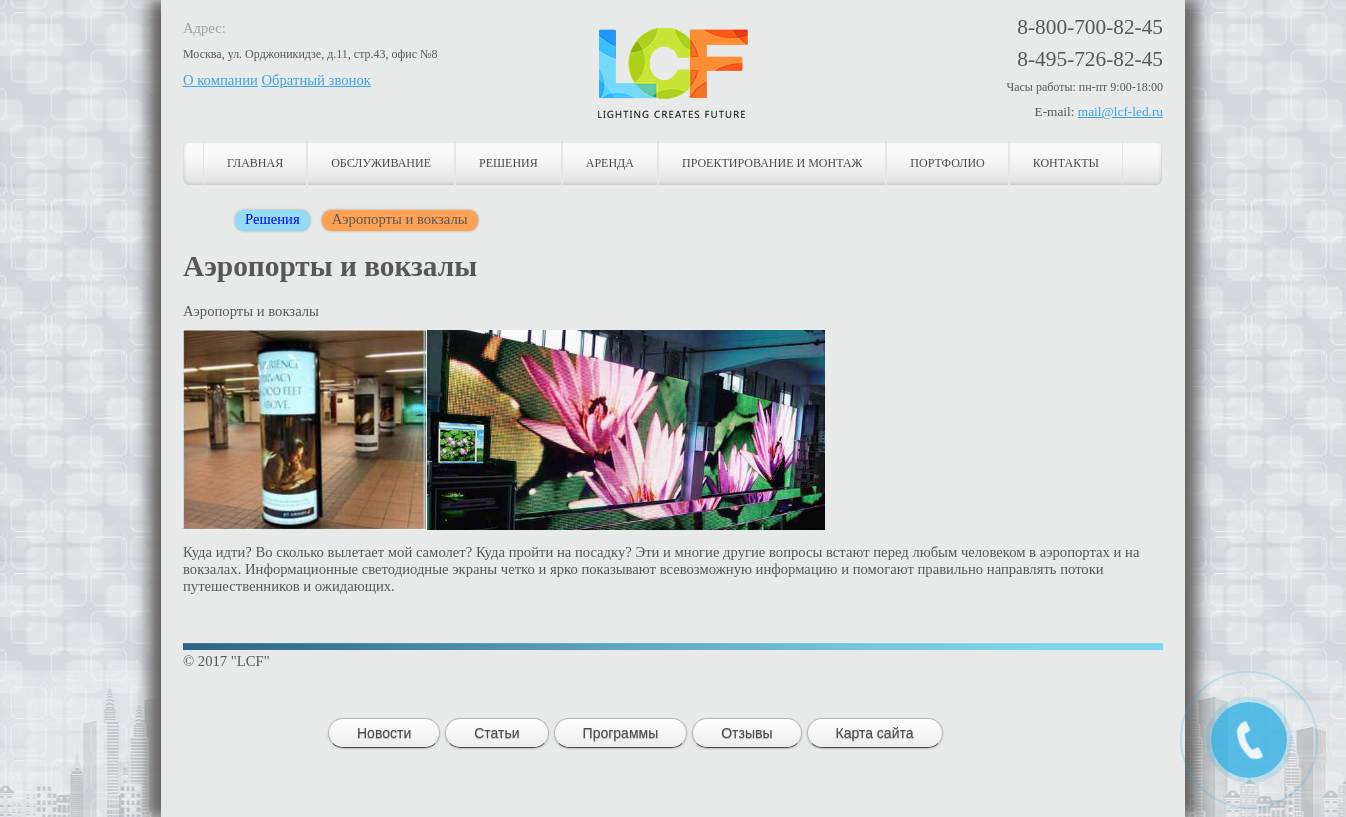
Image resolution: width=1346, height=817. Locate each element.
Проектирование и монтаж (772, 163)
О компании (220, 80)
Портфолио (947, 163)
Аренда (610, 163)
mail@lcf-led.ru (1120, 111)
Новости (384, 733)
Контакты (1066, 163)
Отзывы (746, 733)
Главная (255, 163)
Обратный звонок (316, 80)
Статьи (496, 733)
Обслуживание (381, 163)
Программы (621, 733)
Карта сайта (875, 733)
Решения (508, 163)
